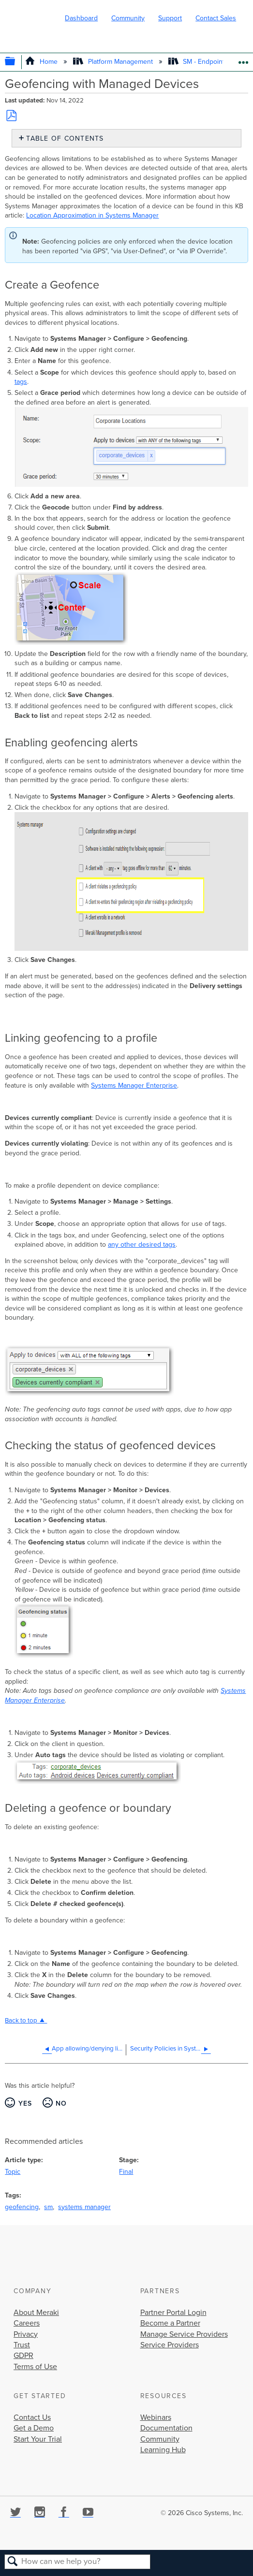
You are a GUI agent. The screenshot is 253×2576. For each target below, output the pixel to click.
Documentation (166, 2428)
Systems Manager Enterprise (134, 1085)
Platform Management (113, 62)
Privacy (26, 2334)
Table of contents (65, 138)
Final (126, 2172)
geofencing (22, 2207)
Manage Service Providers (184, 2334)
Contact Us (32, 2417)
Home (42, 62)
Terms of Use (35, 2367)
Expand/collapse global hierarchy (16, 62)
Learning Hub (163, 2450)
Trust (22, 2345)
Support (170, 18)
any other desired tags (142, 1244)
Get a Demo (34, 2428)
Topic (12, 2172)
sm (48, 2207)
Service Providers (169, 2345)
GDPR (23, 2355)
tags (21, 382)
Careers (27, 2323)
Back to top (21, 2020)
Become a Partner (170, 2323)
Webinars (155, 2417)
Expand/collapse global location (243, 59)
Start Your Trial (38, 2439)
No (61, 2103)
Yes (25, 2103)
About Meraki (36, 2312)
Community (128, 18)
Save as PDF (11, 115)
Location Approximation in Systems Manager (92, 215)
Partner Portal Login (173, 2312)
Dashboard (81, 18)
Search (12, 2562)
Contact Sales (215, 18)
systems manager (84, 2207)
